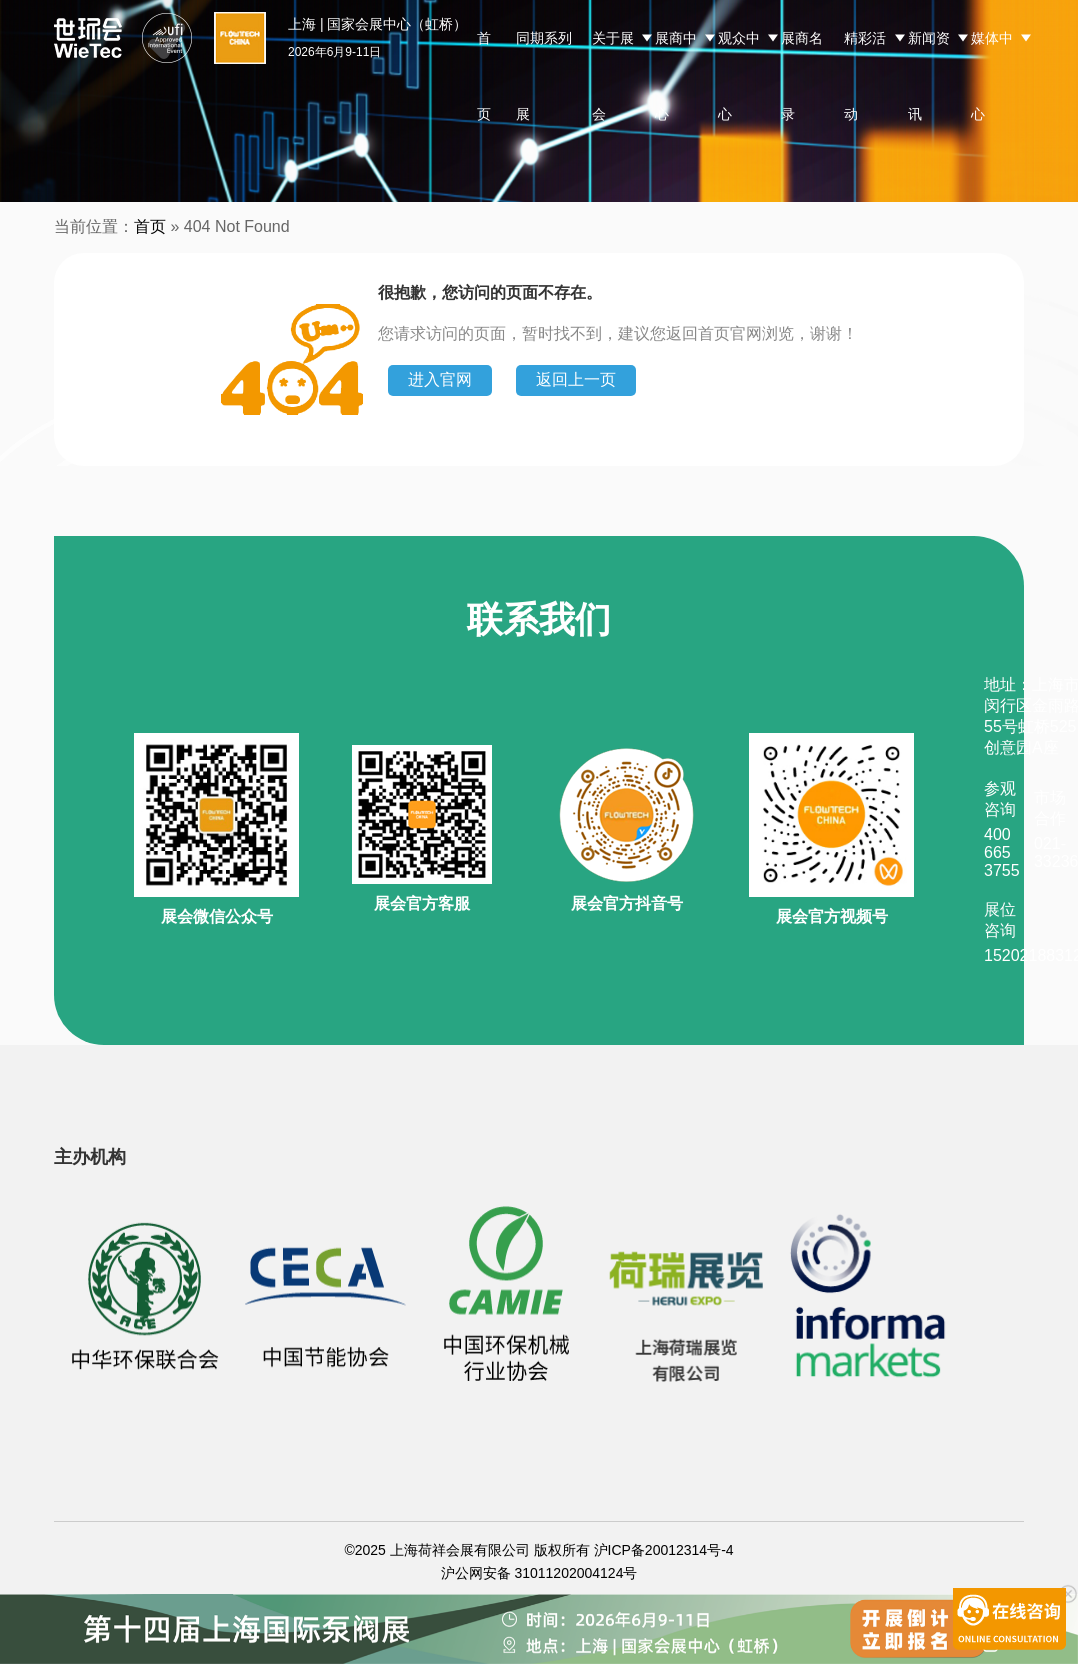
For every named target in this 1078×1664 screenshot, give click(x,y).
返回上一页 (576, 379)
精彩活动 (865, 76)
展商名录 (802, 76)
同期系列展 (544, 76)
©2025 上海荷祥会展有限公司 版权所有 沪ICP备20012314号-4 (538, 1550)
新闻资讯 (929, 76)
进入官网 (440, 379)
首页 (484, 76)
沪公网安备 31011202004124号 (539, 1573)
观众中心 (739, 76)
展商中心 (676, 76)
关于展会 (613, 76)
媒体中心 (992, 76)
